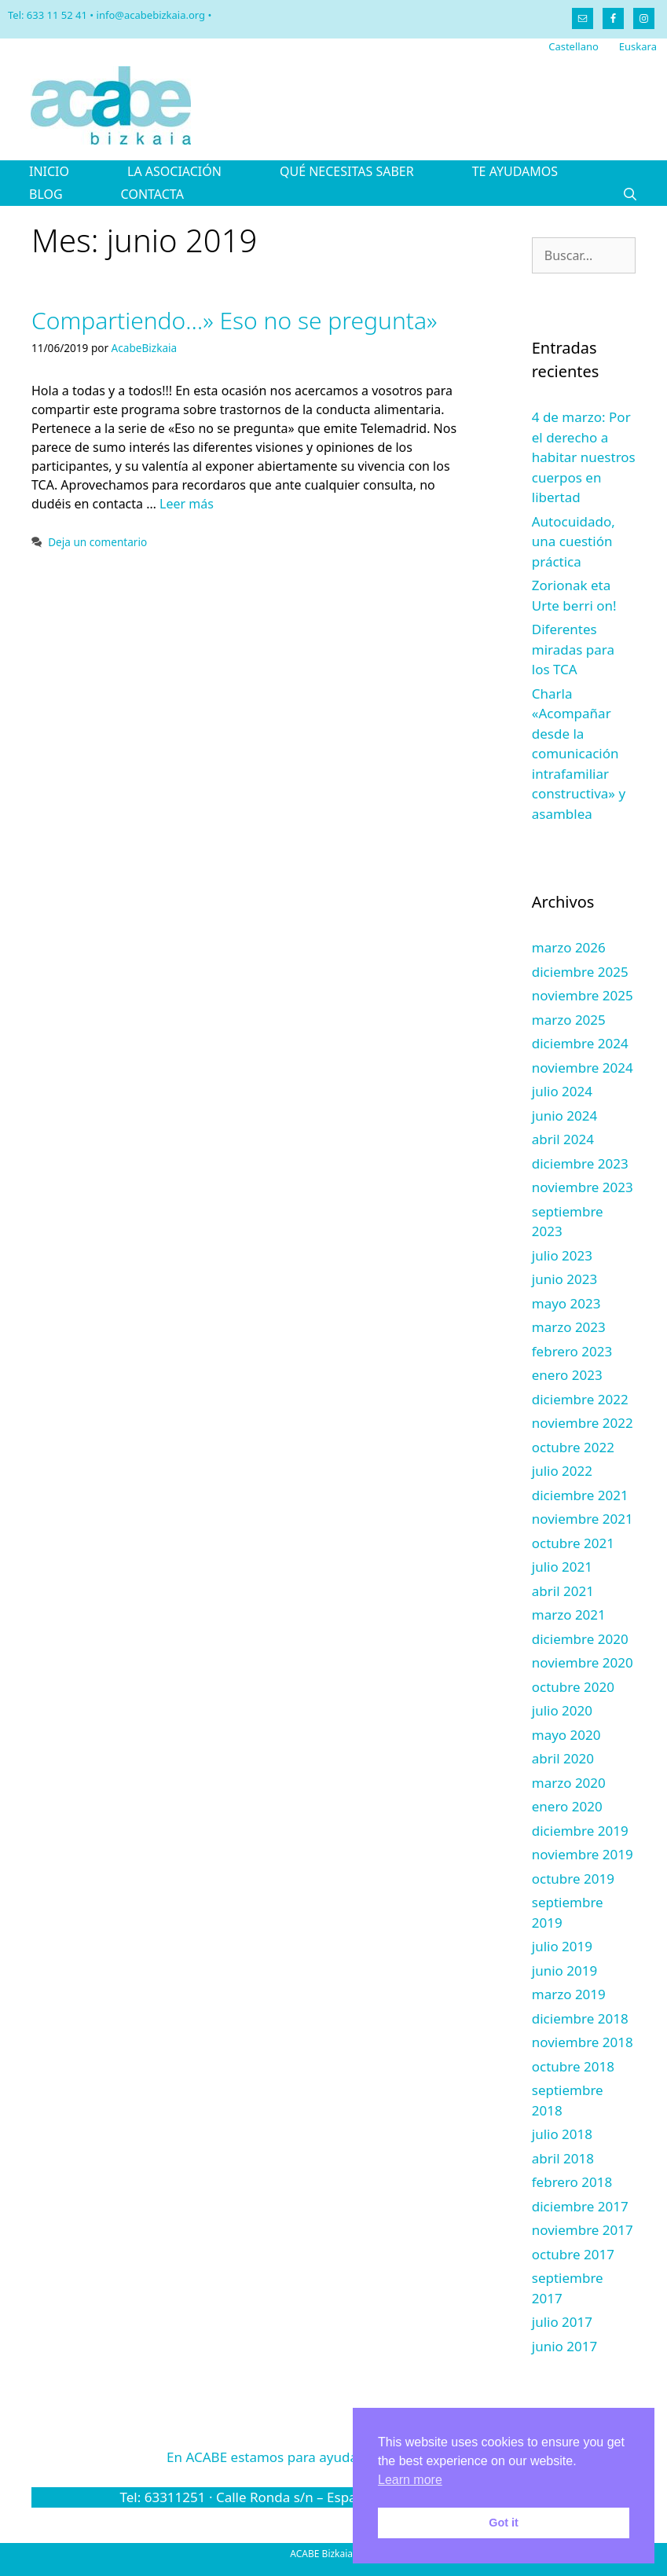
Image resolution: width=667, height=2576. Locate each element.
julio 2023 (562, 1255)
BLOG (46, 194)
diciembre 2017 (580, 2206)
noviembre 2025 (582, 995)
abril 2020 (563, 1758)
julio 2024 (562, 1091)
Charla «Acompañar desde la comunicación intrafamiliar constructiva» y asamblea (578, 753)
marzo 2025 (569, 1020)
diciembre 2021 (580, 1495)
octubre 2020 (573, 1687)
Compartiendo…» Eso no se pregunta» (234, 320)
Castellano (573, 46)
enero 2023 (567, 1375)
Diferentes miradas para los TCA (573, 649)
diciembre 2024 (580, 1043)
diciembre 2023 (580, 1163)
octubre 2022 (573, 1447)
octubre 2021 (573, 1543)
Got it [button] (504, 2522)
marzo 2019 (569, 1994)
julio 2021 (562, 1567)
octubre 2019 (573, 1879)
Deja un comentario (97, 541)
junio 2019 (564, 1970)
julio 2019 (562, 1946)
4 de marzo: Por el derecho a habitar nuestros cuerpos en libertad (584, 457)
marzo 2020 (569, 1783)
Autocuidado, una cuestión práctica (573, 541)
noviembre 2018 (582, 2042)
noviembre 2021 (582, 1519)
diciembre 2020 (580, 1639)
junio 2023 (564, 1279)
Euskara (638, 46)
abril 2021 (563, 1591)
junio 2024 (564, 1115)
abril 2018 (563, 2158)
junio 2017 (564, 2346)
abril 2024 (563, 1139)
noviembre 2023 (582, 1187)
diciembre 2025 (580, 972)
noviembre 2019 (582, 1854)
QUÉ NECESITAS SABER (347, 171)
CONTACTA (152, 194)
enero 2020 (567, 1806)
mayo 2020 (566, 1735)
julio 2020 (562, 1710)
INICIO (49, 171)
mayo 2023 (566, 1303)
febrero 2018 (572, 2182)
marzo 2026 (569, 947)
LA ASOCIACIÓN (174, 171)
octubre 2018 (573, 2066)
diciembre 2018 (580, 2018)
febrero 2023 (572, 1351)
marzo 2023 (569, 1327)
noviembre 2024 (582, 1068)
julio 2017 (562, 2322)
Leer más (186, 503)
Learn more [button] (410, 2479)
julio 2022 (562, 1471)
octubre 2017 (573, 2254)
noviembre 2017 (582, 2230)
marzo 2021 (569, 1614)
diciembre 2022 (580, 1399)
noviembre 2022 (582, 1423)
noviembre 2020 (582, 1662)
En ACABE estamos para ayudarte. (333, 2457)
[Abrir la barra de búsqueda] (629, 194)
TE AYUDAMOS (515, 171)
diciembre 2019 (580, 1831)
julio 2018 (562, 2134)
